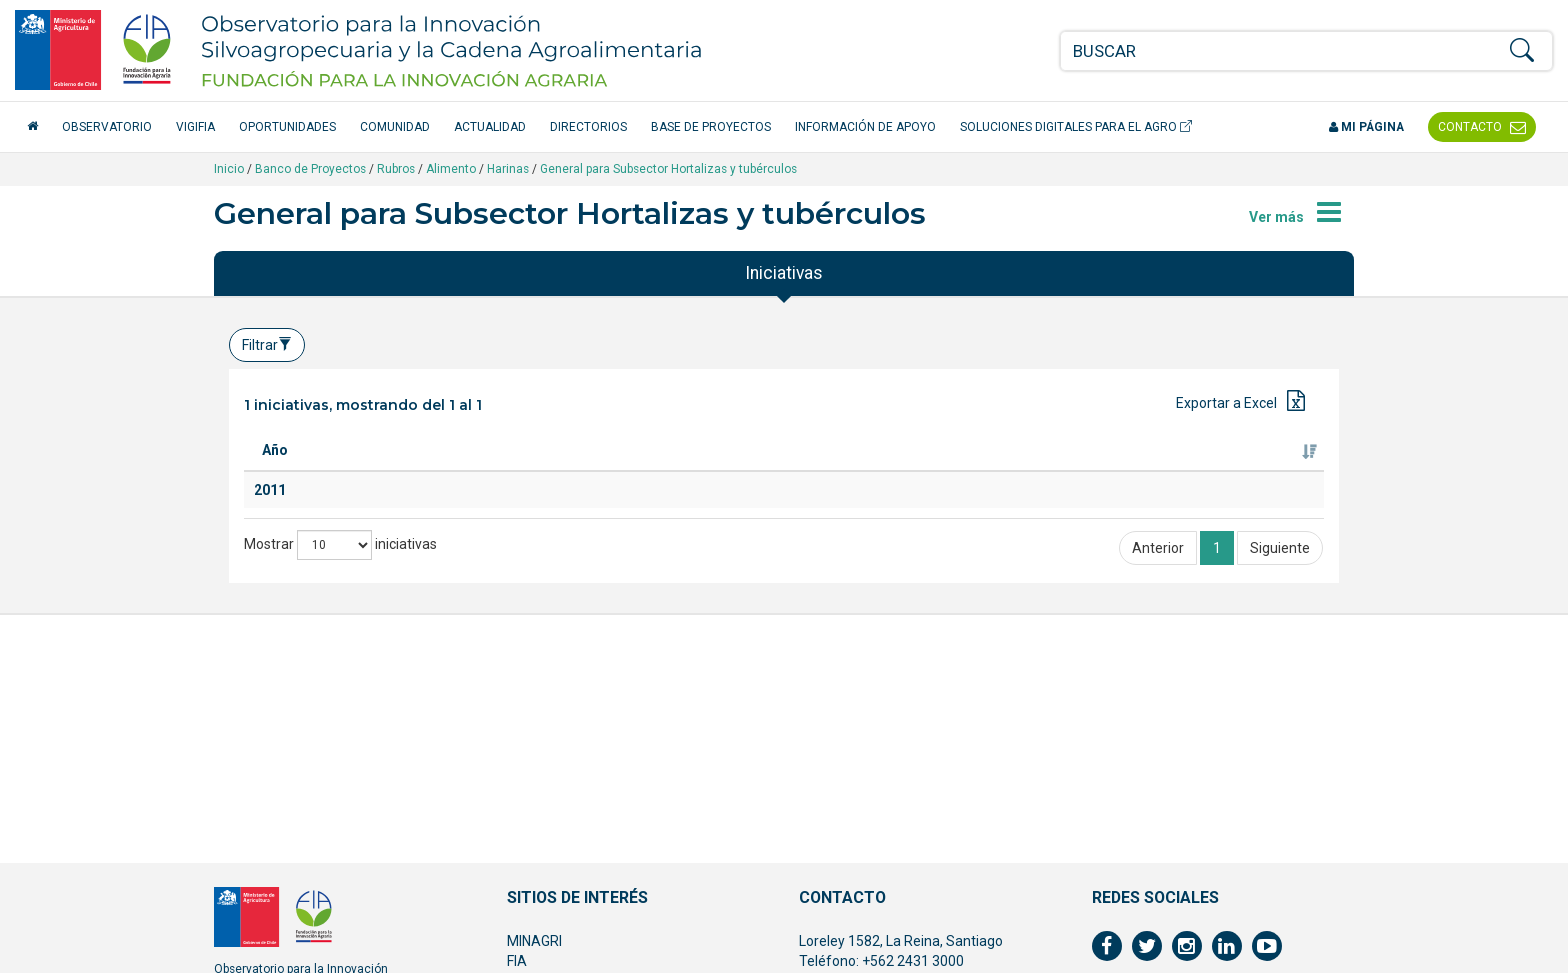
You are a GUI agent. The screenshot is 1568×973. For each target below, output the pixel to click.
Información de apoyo (865, 127)
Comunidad (395, 127)
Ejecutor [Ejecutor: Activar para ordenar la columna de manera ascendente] (1092, 470)
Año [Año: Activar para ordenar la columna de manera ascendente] (275, 470)
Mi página (1366, 127)
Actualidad (490, 127)
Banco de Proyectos (310, 169)
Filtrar (267, 345)
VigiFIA (195, 127)
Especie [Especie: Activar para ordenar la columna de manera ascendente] (567, 470)
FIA (517, 961)
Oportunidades (287, 127)
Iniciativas (784, 273)
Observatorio (107, 127)
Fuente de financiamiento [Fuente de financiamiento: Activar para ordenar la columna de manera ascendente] (1235, 460)
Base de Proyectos (711, 127)
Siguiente (1280, 688)
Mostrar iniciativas (340, 685)
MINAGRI (534, 941)
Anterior (1158, 688)
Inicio (229, 169)
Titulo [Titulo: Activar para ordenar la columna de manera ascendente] (356, 470)
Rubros (396, 169)
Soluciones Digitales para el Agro (1076, 127)
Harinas (508, 169)
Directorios (588, 127)
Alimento (451, 169)
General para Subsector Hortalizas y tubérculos (668, 169)
